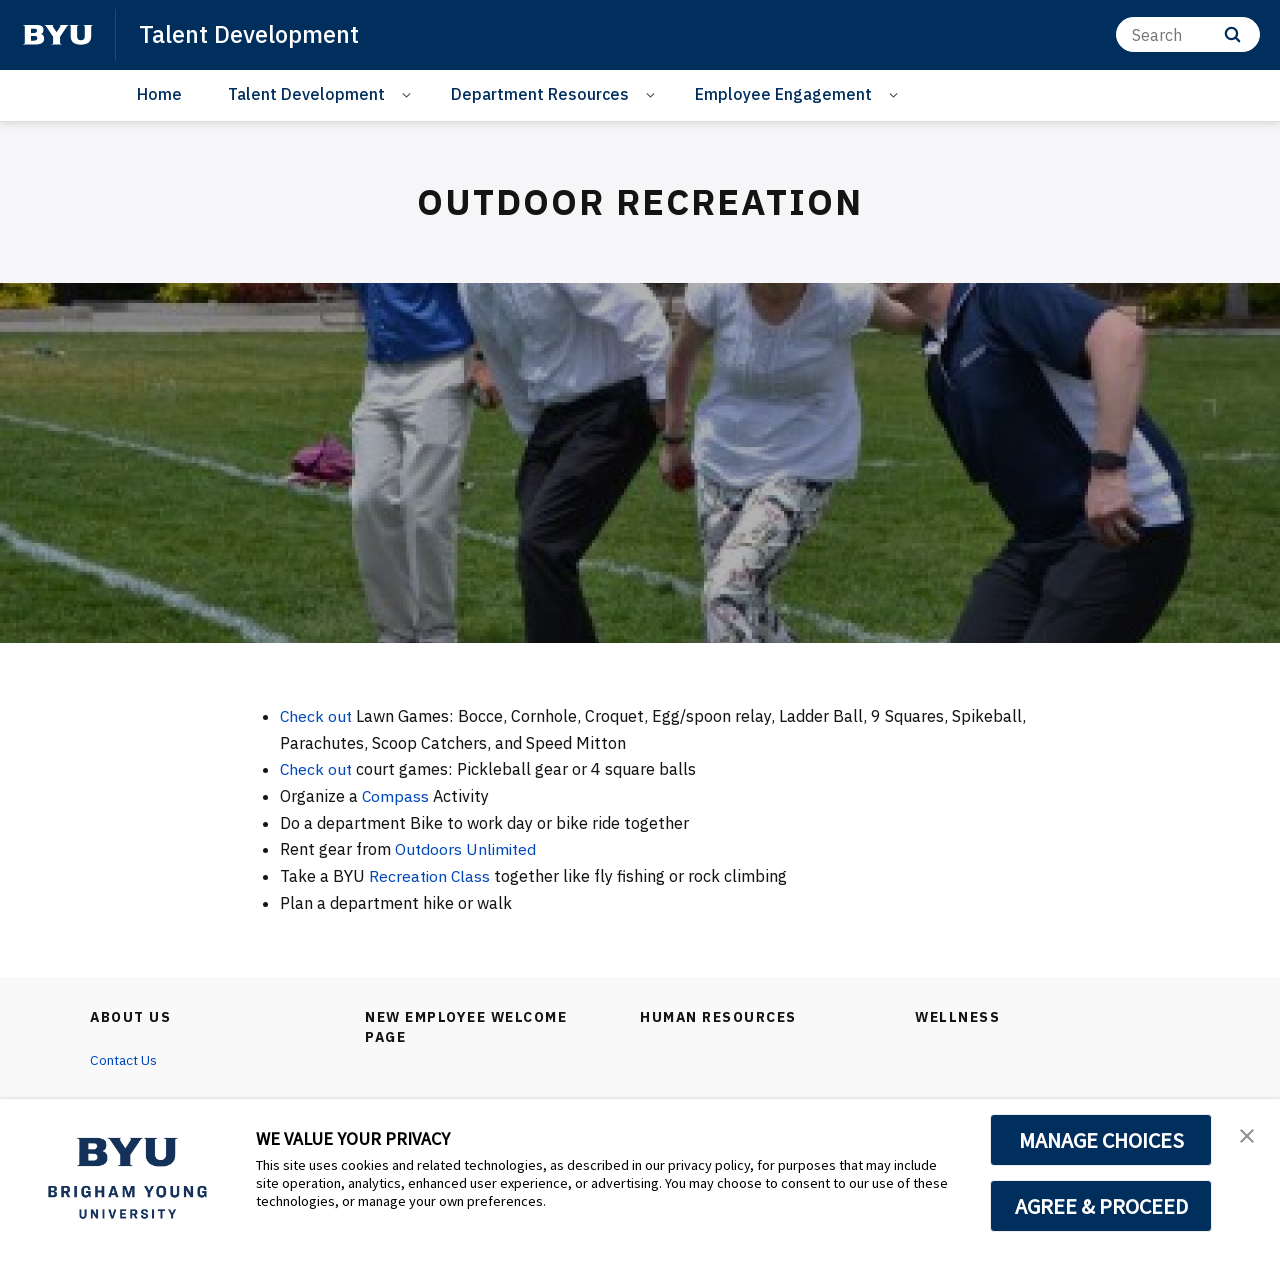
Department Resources (540, 94)
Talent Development (249, 34)
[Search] (1188, 34)
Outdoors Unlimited (469, 849)
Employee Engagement (783, 94)
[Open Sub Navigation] (409, 94)
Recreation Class (433, 876)
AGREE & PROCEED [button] (1101, 1206)
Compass (398, 796)
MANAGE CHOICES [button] (1101, 1140)
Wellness (958, 1017)
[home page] (58, 35)
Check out (317, 716)
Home (159, 94)
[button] (1247, 1135)
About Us (131, 1017)
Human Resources (719, 1017)
